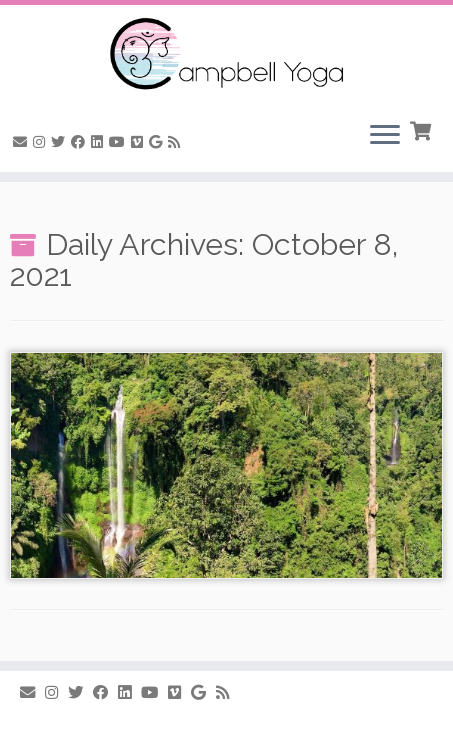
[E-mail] (23, 142)
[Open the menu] (385, 136)
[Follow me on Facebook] (81, 142)
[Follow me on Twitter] (61, 142)
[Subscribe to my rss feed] (177, 142)
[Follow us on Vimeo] (140, 142)
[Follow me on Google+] (158, 142)
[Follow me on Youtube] (120, 142)
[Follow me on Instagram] (42, 142)
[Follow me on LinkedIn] (100, 142)
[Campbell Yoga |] (226, 55)
